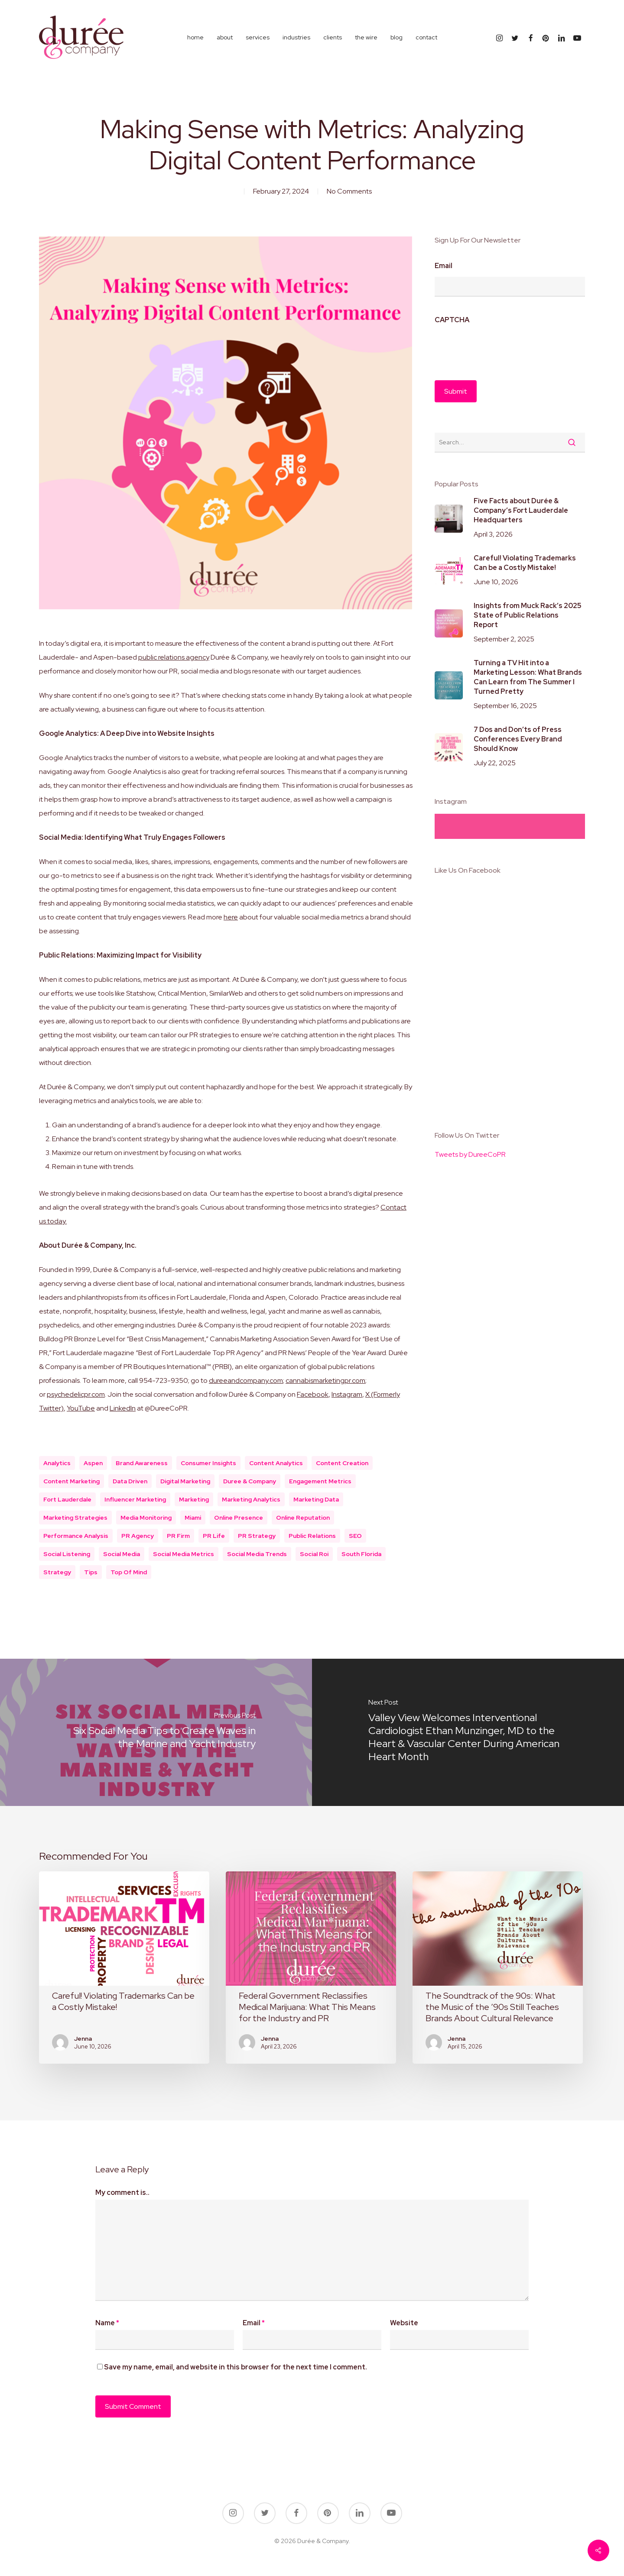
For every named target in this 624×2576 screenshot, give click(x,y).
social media (121, 1554)
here (231, 917)
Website (404, 2322)
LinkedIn (123, 1408)
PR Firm (178, 1536)
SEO (355, 1536)
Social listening (66, 1554)
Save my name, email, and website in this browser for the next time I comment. (235, 2367)
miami (193, 1517)
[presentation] (500, 348)
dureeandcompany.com (246, 1380)
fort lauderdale (67, 1499)
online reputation (303, 1517)
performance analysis (75, 1536)
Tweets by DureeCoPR (470, 1154)
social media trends (257, 1554)
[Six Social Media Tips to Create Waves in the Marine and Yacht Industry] (156, 1732)
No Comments (349, 191)
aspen (93, 1463)
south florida (361, 1554)
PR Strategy (257, 1536)
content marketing (71, 1481)
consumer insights (208, 1463)
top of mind (128, 1572)
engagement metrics (320, 1481)
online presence (238, 1517)
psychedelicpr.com (76, 1394)
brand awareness (142, 1463)
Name (107, 2322)
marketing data (316, 1499)
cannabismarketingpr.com (325, 1380)
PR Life (214, 1536)
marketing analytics (251, 1499)
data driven (130, 1481)
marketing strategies (75, 1517)
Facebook (312, 1394)
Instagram (347, 1394)
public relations (312, 1536)
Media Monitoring (146, 1517)
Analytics (57, 1463)
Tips (91, 1572)
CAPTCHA (452, 320)
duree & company (249, 1481)
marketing (194, 1499)
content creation (342, 1463)
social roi (314, 1554)
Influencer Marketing (135, 1499)
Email (443, 266)
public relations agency (173, 657)
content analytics (276, 1463)
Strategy (57, 1572)
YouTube (81, 1408)
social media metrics (183, 1554)
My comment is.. (122, 2192)
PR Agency (137, 1536)
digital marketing (185, 1481)
